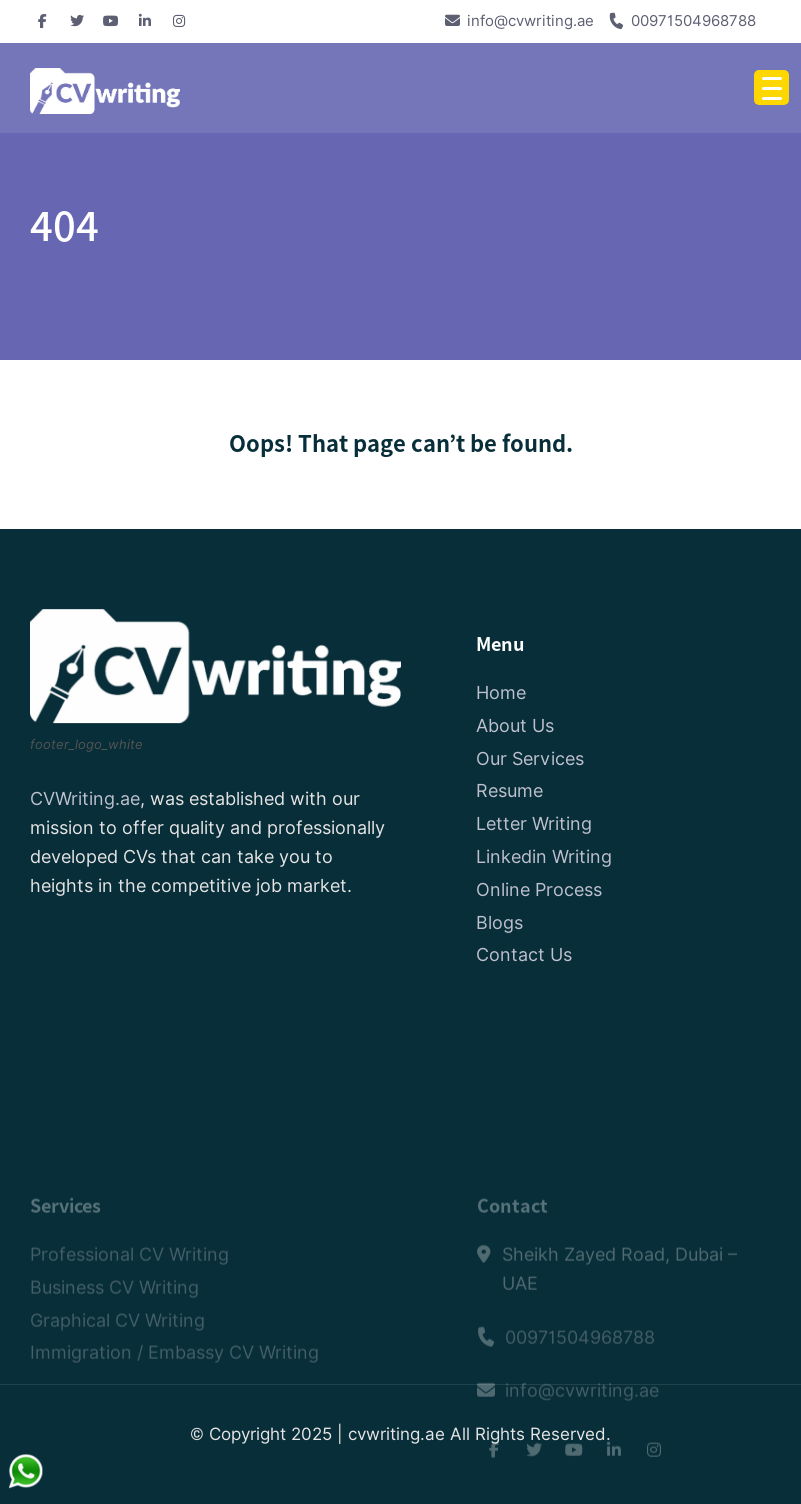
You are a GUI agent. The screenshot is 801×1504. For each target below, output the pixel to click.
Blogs (499, 923)
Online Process (539, 890)
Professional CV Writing (129, 1292)
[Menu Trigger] (771, 87)
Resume (509, 792)
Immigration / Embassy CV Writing (174, 1391)
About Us (515, 726)
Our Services (530, 759)
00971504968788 (693, 21)
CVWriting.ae (85, 800)
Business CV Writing (114, 1325)
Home (501, 693)
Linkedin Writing (544, 857)
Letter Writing (534, 824)
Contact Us (524, 956)
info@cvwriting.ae (530, 21)
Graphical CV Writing (117, 1358)
